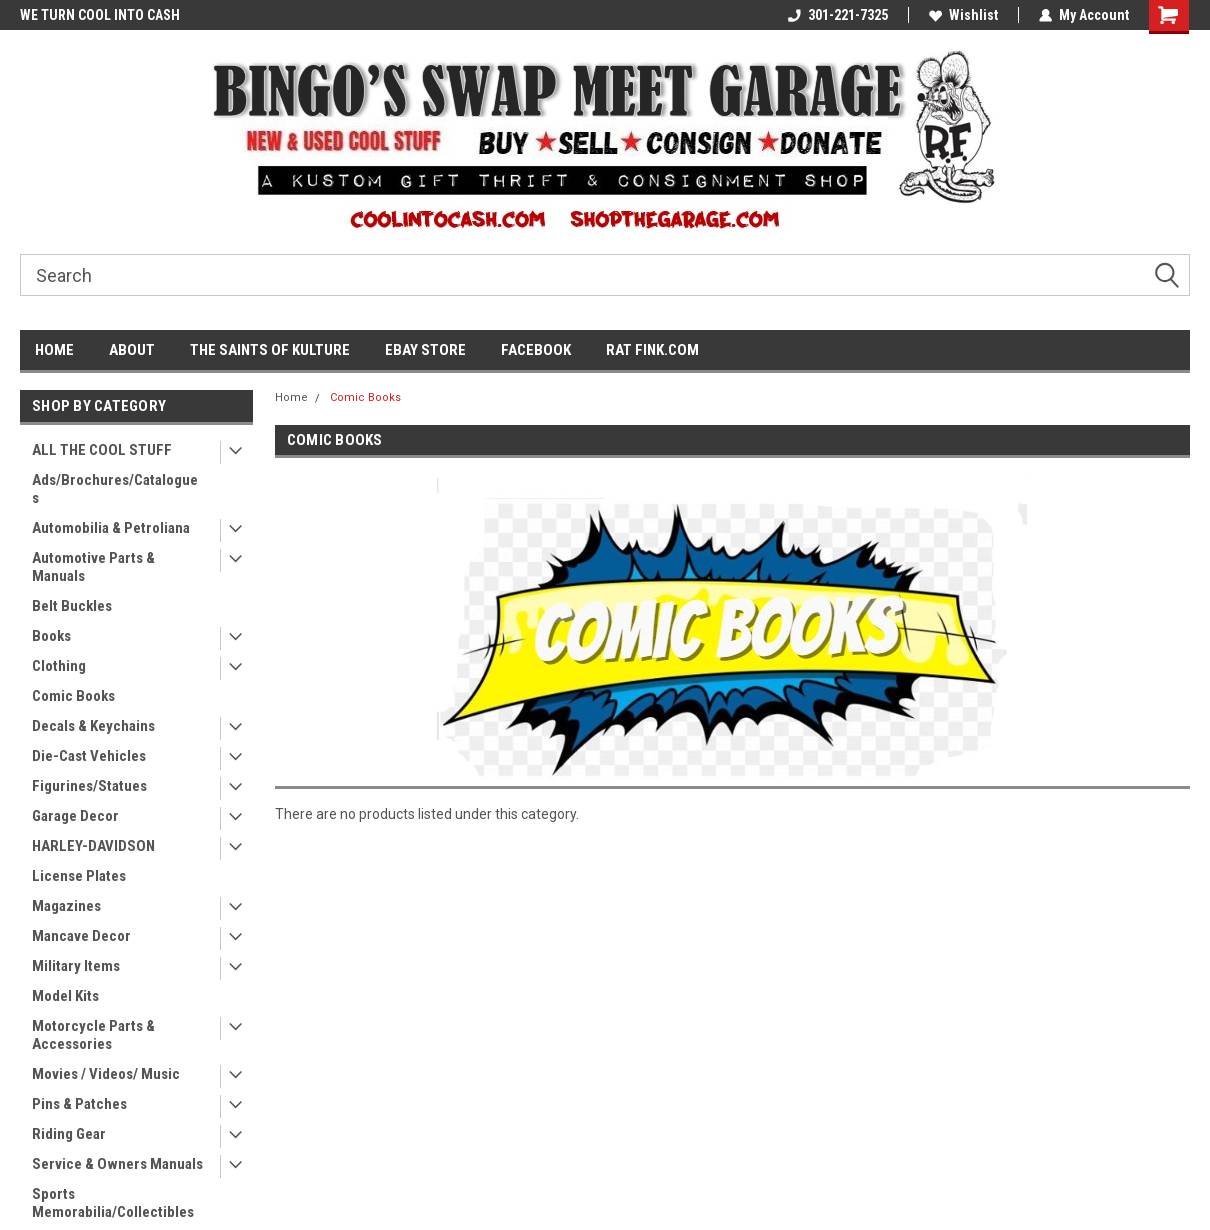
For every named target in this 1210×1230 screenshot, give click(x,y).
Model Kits (65, 996)
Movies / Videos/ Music (106, 1074)
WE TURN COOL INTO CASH (100, 15)
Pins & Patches (79, 1104)
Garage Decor (75, 816)
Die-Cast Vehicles (89, 756)
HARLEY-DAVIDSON (93, 846)
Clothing (59, 666)
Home (291, 397)
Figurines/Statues (89, 786)
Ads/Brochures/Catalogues (115, 489)
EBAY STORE (425, 350)
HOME (54, 350)
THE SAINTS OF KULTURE (270, 350)
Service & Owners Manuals (117, 1164)
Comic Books (73, 696)
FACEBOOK (536, 350)
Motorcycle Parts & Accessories (93, 1035)
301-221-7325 (838, 15)
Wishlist (963, 15)
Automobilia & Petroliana (111, 528)
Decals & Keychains (93, 726)
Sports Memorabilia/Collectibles (113, 1203)
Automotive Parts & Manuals (93, 567)
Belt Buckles (72, 606)
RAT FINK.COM (652, 350)
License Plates (79, 876)
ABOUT (132, 350)
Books (51, 636)
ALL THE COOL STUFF (102, 450)
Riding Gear (69, 1134)
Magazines (66, 906)
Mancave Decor (81, 936)
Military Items (76, 966)
